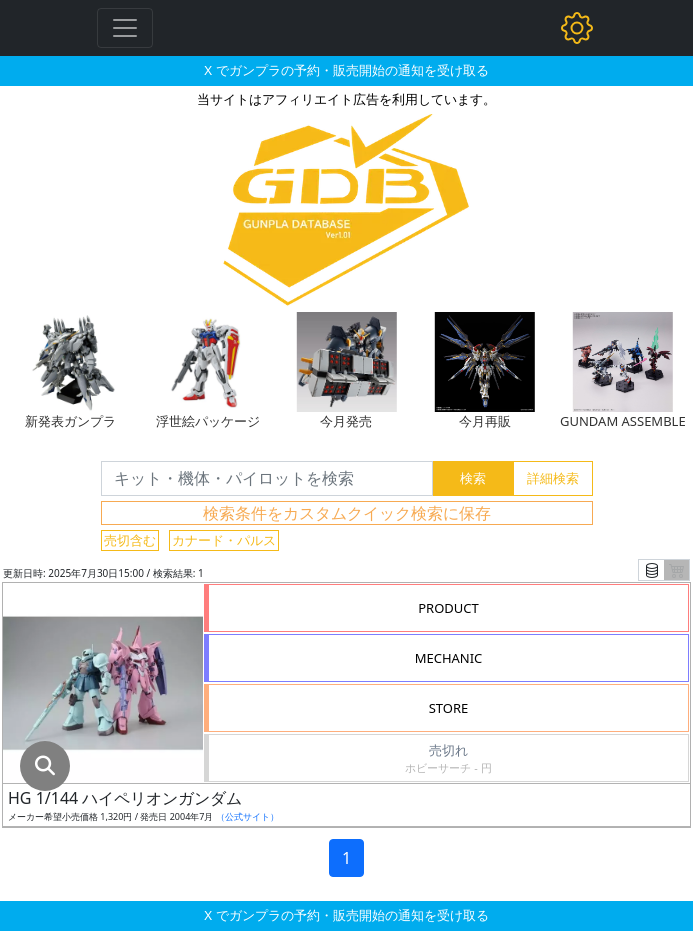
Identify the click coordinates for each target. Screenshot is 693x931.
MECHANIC (449, 658)
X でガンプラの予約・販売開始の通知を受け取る (346, 70)
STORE (449, 708)
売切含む (130, 540)
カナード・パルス (224, 540)
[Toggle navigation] (125, 28)
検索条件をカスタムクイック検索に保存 (347, 513)
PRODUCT (448, 608)
